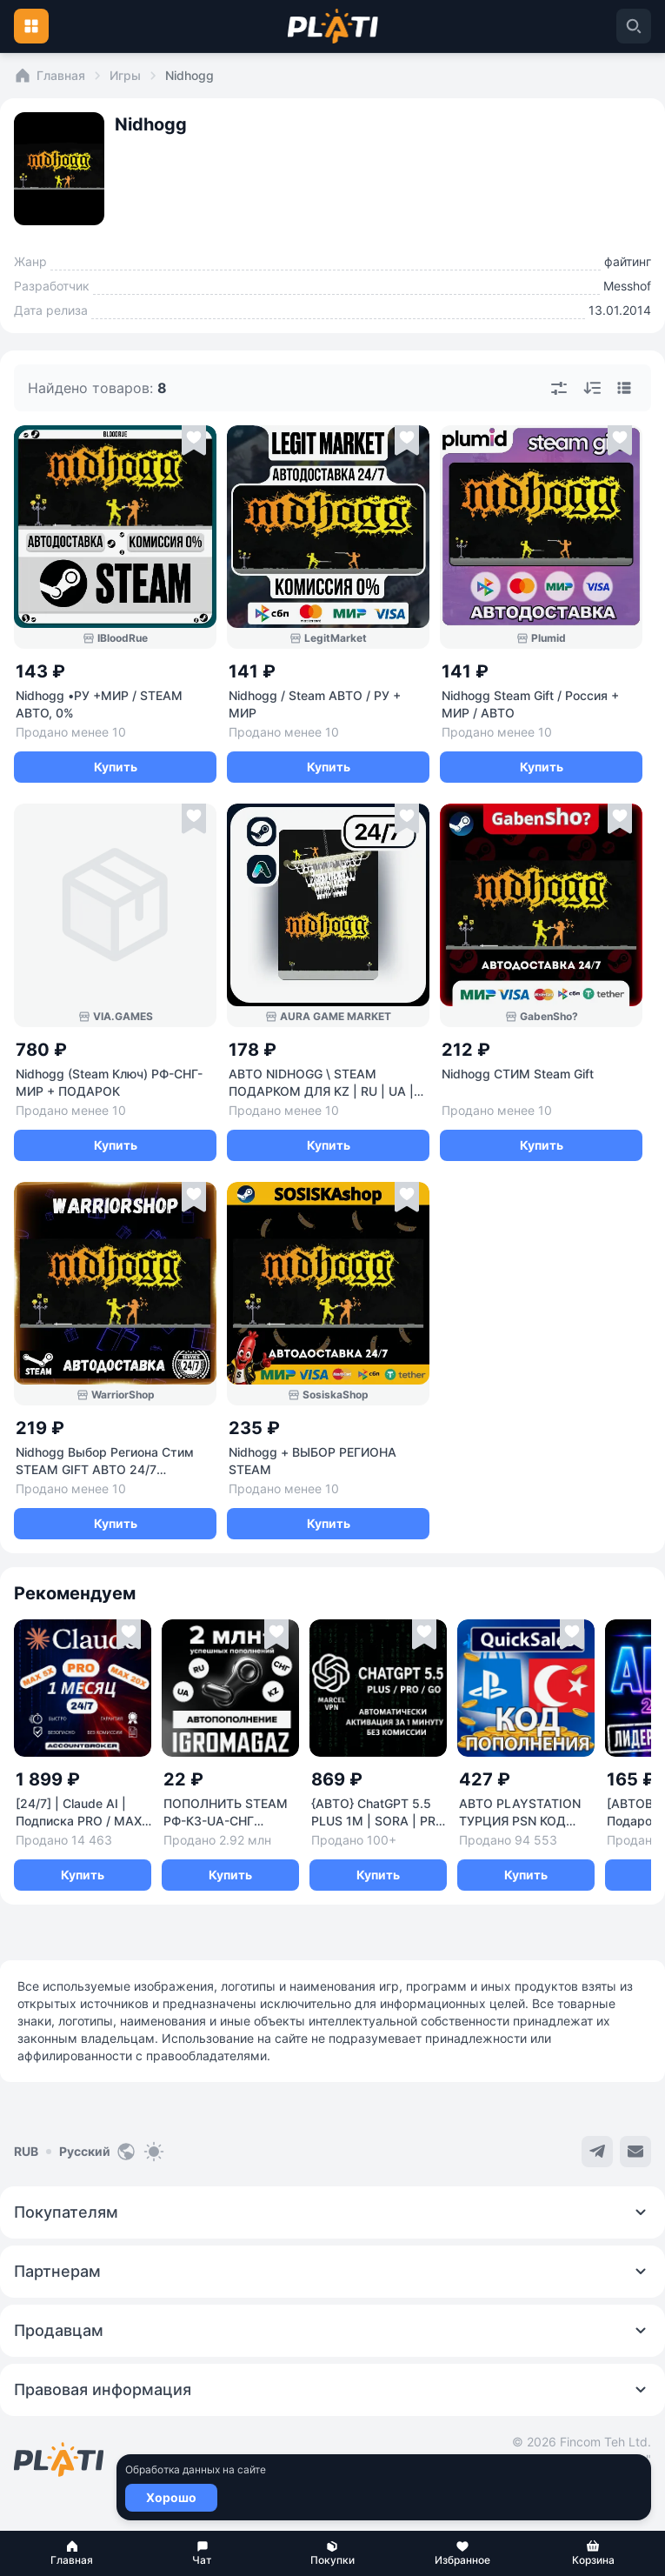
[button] (72, 2553)
